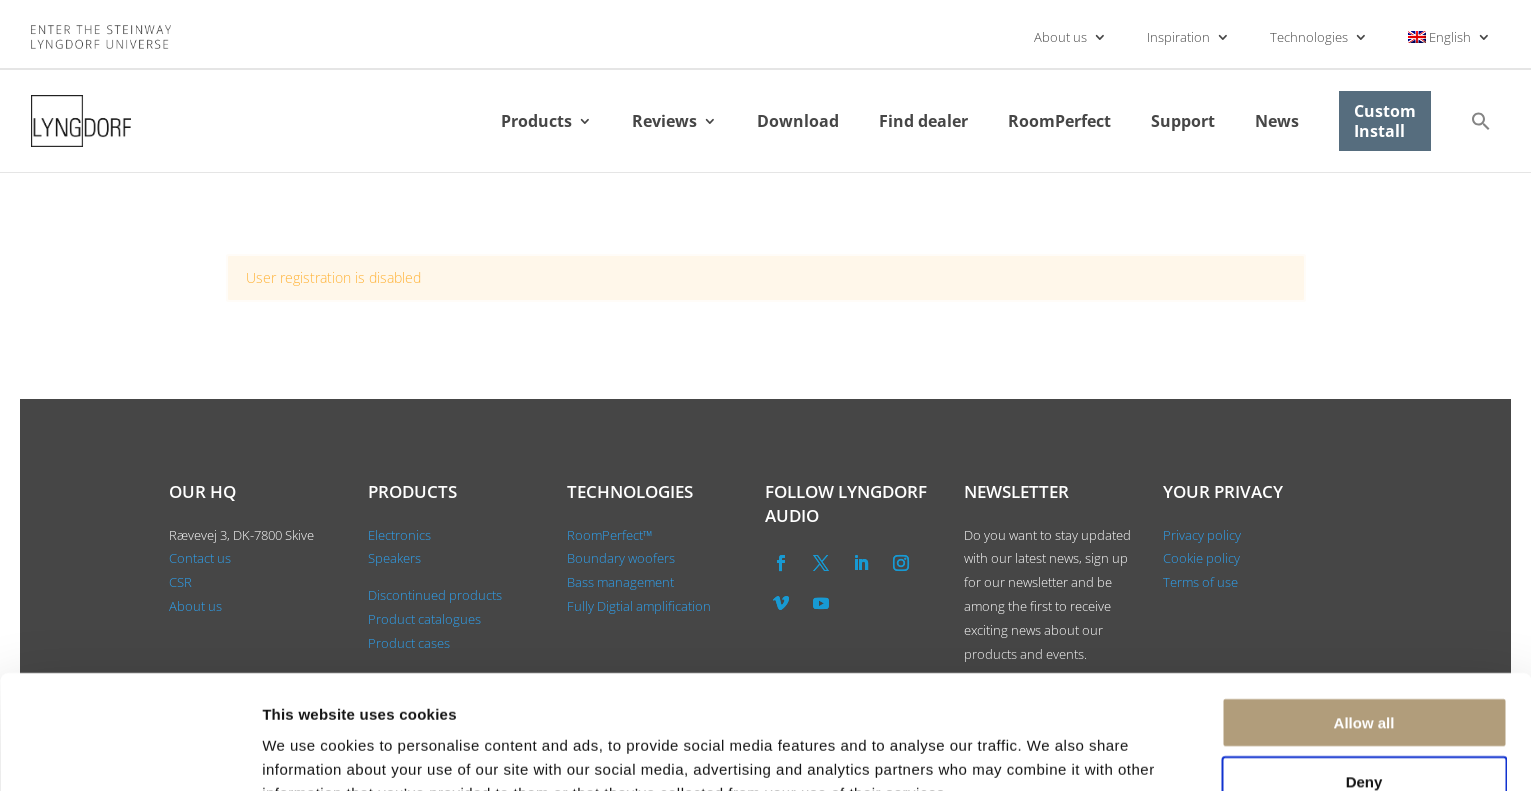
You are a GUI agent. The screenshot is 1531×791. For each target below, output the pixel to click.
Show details (1049, 751)
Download (798, 121)
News (1277, 121)
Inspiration (1178, 37)
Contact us (200, 558)
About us (1060, 37)
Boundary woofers (621, 558)
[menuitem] (1450, 37)
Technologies (1309, 37)
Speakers (394, 558)
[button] (1481, 121)
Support (1183, 121)
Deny (1364, 674)
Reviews (664, 121)
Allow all (1364, 615)
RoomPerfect (1059, 121)
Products (536, 121)
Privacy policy (1202, 535)
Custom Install (1385, 121)
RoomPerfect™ (609, 535)
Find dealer (923, 121)
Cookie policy (1201, 558)
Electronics (399, 535)
